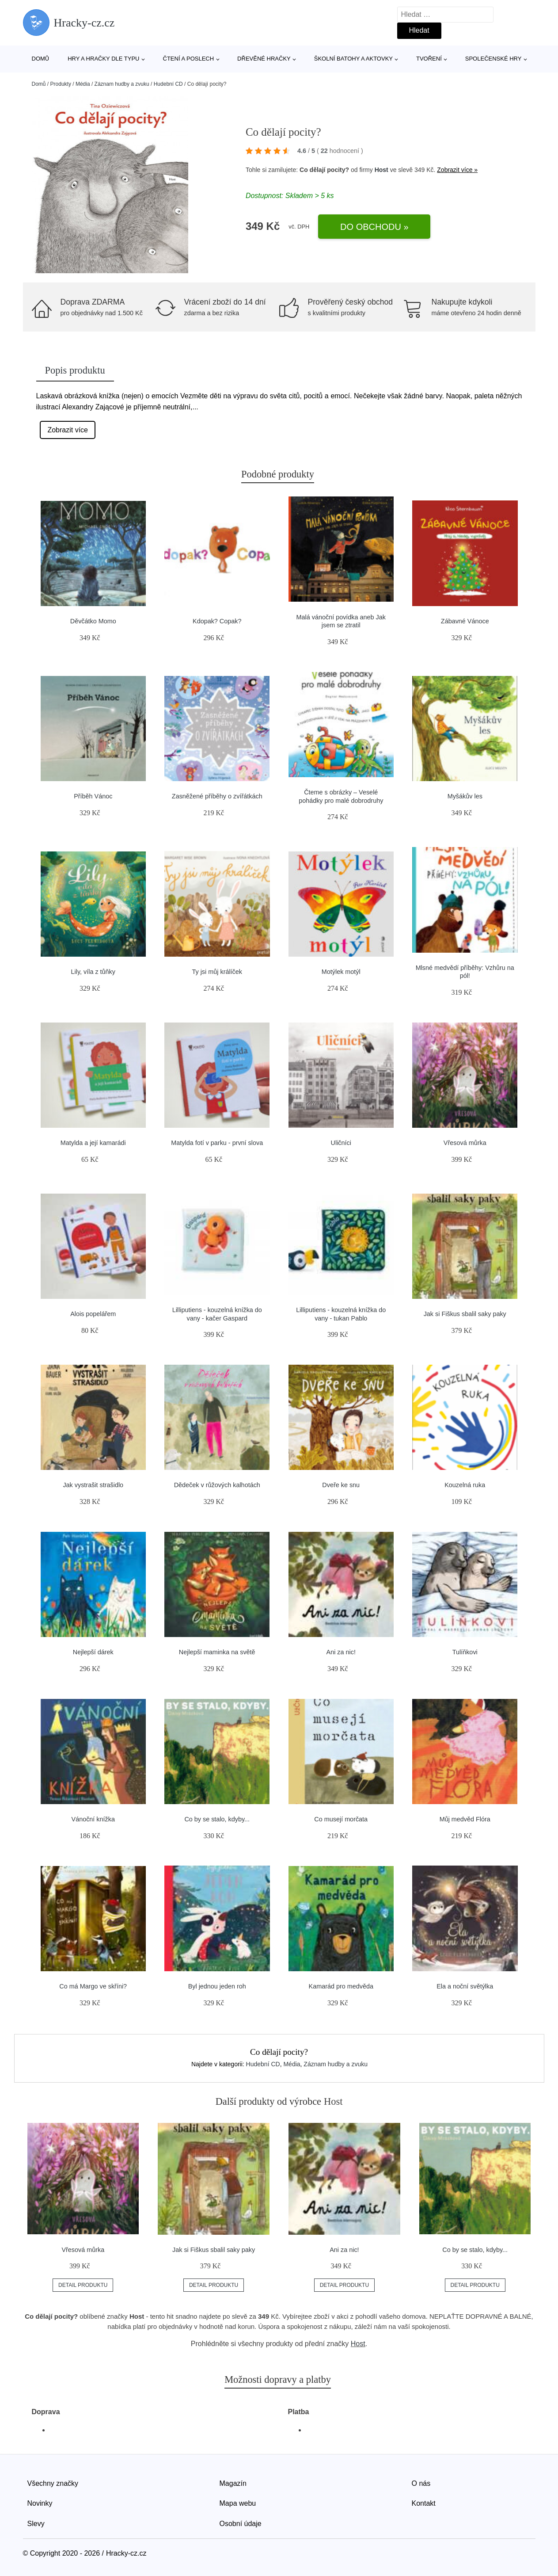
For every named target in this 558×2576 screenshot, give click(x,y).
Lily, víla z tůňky (93, 971)
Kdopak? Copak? (217, 621)
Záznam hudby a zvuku (122, 84)
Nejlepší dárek (93, 1652)
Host (381, 169)
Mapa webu (238, 2503)
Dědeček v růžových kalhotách (217, 1484)
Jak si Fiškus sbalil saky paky (465, 1313)
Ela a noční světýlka (465, 1986)
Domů (40, 58)
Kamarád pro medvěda (341, 1986)
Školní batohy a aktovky (353, 58)
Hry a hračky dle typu (103, 58)
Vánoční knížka (93, 1819)
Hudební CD (168, 84)
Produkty (60, 84)
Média (83, 84)
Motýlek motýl (341, 971)
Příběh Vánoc (93, 796)
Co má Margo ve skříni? (93, 1986)
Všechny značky (53, 2483)
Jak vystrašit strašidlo (93, 1484)
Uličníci (341, 1142)
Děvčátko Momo (93, 621)
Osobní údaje (241, 2523)
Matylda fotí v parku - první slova (217, 1142)
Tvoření (429, 58)
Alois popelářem (93, 1313)
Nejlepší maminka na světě (217, 1652)
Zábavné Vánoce (465, 621)
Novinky (40, 2503)
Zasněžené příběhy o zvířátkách (217, 796)
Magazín (233, 2483)
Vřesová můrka (465, 1142)
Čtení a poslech (188, 58)
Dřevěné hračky (264, 58)
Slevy (36, 2523)
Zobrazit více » (457, 169)
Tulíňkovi (465, 1652)
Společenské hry (493, 58)
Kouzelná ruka (464, 1484)
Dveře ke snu (341, 1484)
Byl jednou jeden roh (217, 1986)
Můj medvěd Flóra (465, 1819)
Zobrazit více (67, 430)
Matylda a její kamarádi (93, 1142)
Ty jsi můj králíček (217, 971)
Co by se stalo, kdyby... (217, 1819)
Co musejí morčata (341, 1819)
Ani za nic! (341, 1652)
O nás (421, 2483)
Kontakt (424, 2503)
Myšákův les (465, 796)
